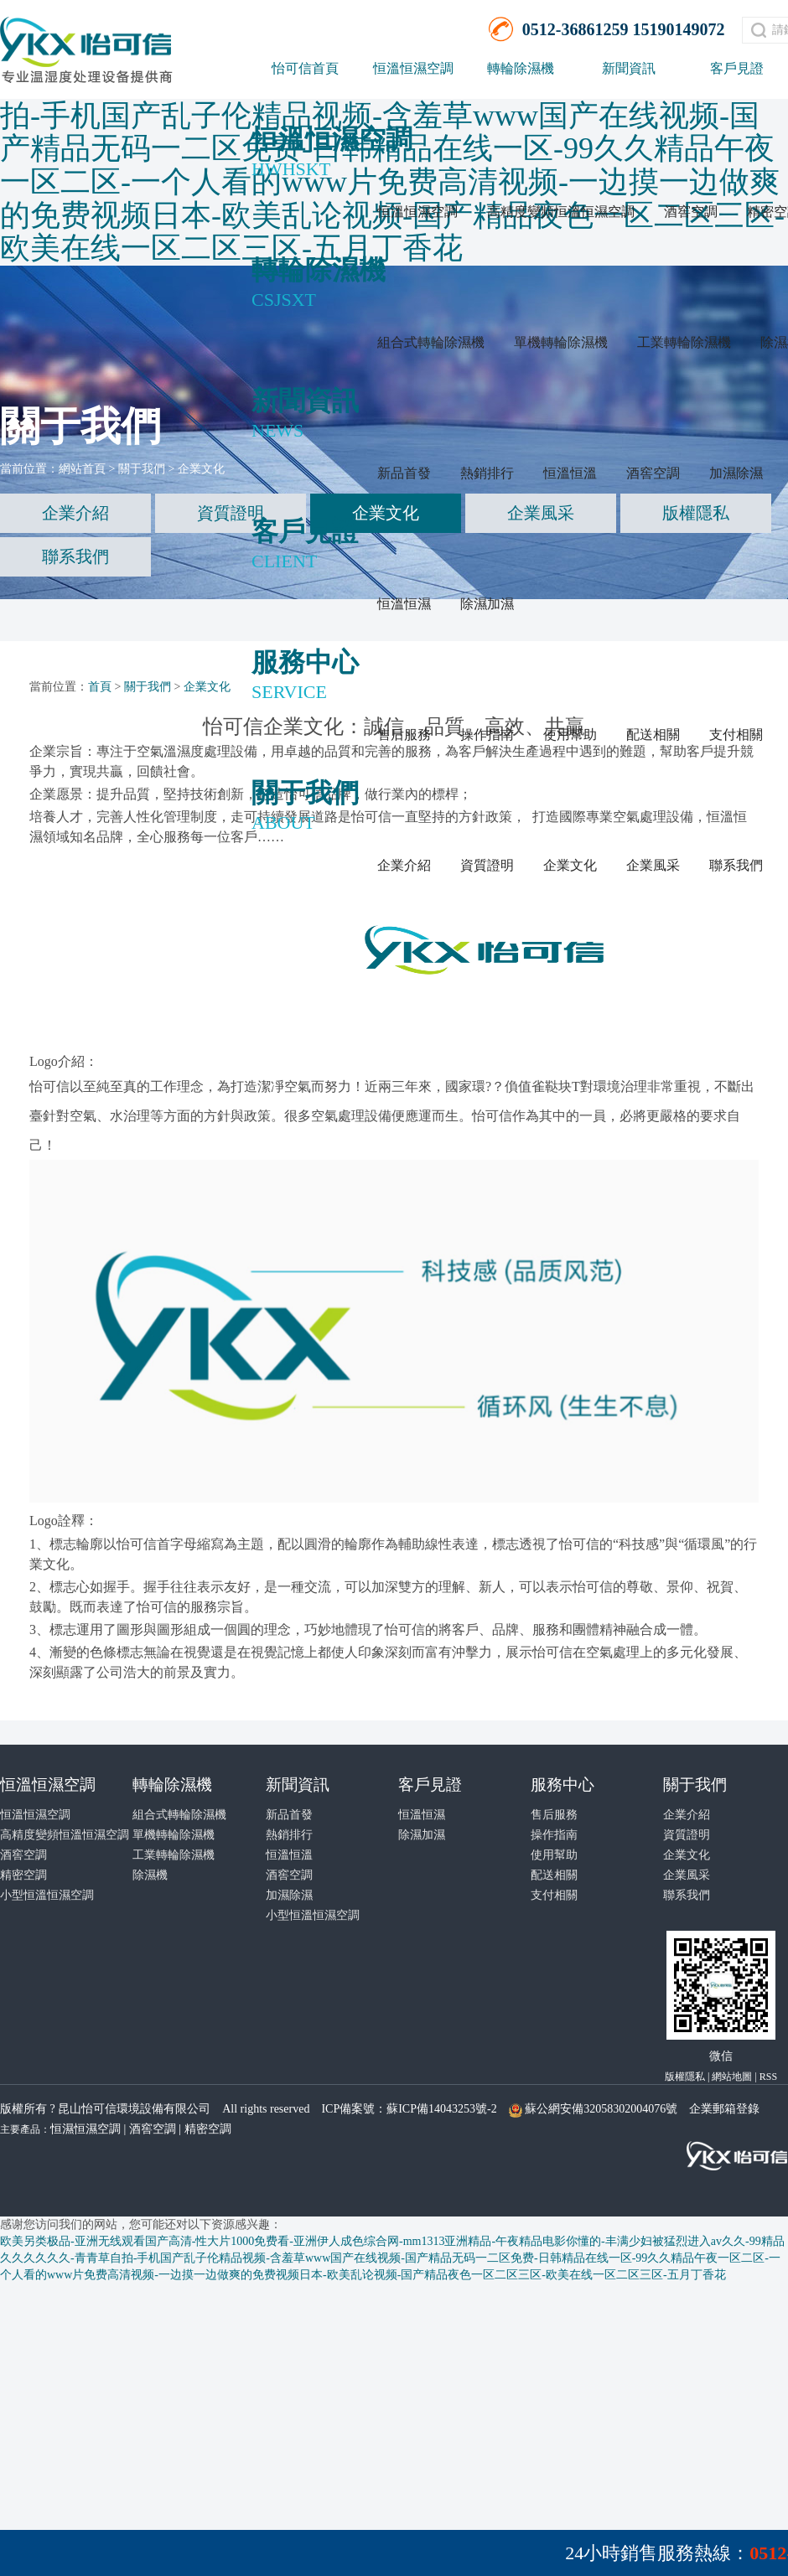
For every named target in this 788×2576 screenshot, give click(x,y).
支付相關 (736, 734)
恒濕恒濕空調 (85, 2129)
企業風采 (653, 865)
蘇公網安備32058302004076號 (601, 2109)
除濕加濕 (487, 604)
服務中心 (562, 1784)
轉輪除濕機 (520, 68)
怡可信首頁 (305, 68)
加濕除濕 (736, 473)
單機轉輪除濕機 (561, 342)
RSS (768, 2076)
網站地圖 (732, 2076)
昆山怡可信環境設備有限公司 (134, 2109)
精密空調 (23, 1875)
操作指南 (487, 734)
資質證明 (487, 865)
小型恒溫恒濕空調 (47, 1895)
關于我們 (141, 469)
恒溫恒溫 (570, 473)
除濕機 (150, 1875)
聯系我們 (736, 865)
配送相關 (653, 734)
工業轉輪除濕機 (684, 342)
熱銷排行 (487, 473)
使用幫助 (570, 734)
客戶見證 (430, 1784)
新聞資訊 (629, 68)
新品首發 (404, 473)
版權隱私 (695, 513)
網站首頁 (82, 469)
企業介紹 (404, 865)
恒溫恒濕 (404, 604)
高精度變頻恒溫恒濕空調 (561, 211)
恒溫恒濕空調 (413, 68)
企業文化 (570, 865)
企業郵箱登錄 (724, 2109)
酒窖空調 (691, 211)
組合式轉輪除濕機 (431, 342)
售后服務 (404, 734)
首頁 (99, 686)
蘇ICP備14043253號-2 (441, 2109)
